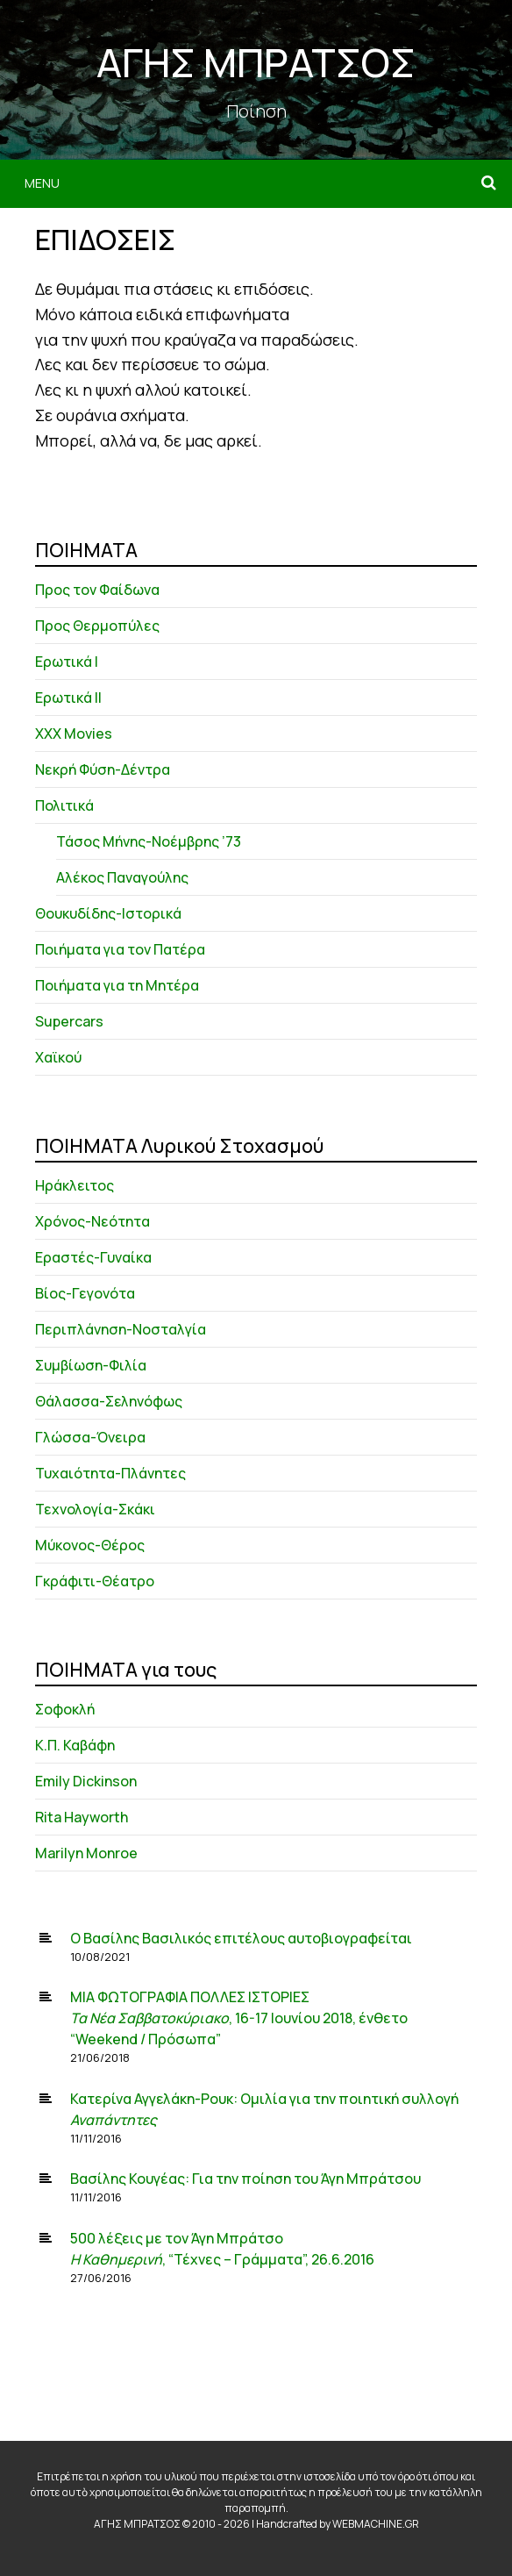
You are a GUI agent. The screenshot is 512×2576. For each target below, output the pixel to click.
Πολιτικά (64, 805)
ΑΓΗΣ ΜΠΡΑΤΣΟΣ (256, 62)
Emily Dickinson (86, 1781)
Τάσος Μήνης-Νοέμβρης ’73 (148, 841)
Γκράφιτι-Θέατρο (94, 1581)
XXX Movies (73, 733)
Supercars (69, 1021)
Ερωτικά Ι (66, 661)
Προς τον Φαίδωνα (97, 589)
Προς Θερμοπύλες (97, 625)
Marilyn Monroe (86, 1853)
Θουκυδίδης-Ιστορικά (108, 913)
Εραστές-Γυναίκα (93, 1257)
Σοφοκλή (65, 1709)
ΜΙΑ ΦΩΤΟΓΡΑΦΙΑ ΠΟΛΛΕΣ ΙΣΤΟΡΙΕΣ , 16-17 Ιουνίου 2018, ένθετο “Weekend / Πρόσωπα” (239, 2018)
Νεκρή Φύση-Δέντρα (102, 769)
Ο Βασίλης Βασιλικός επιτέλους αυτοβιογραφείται (241, 1938)
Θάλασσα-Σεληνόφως (108, 1401)
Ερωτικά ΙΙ (68, 697)
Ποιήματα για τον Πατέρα (120, 949)
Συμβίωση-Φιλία (90, 1365)
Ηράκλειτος (74, 1185)
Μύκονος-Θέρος (90, 1545)
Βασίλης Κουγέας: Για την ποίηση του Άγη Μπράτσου (245, 2178)
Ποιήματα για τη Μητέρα (117, 985)
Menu (42, 183)
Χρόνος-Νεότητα (92, 1221)
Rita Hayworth (81, 1817)
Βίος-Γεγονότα (85, 1293)
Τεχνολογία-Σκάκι (95, 1509)
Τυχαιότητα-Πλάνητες (110, 1473)
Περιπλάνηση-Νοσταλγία (120, 1329)
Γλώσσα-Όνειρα (90, 1437)
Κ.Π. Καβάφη (75, 1745)
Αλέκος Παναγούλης (122, 877)
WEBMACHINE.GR (375, 2523)
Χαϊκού (58, 1057)
